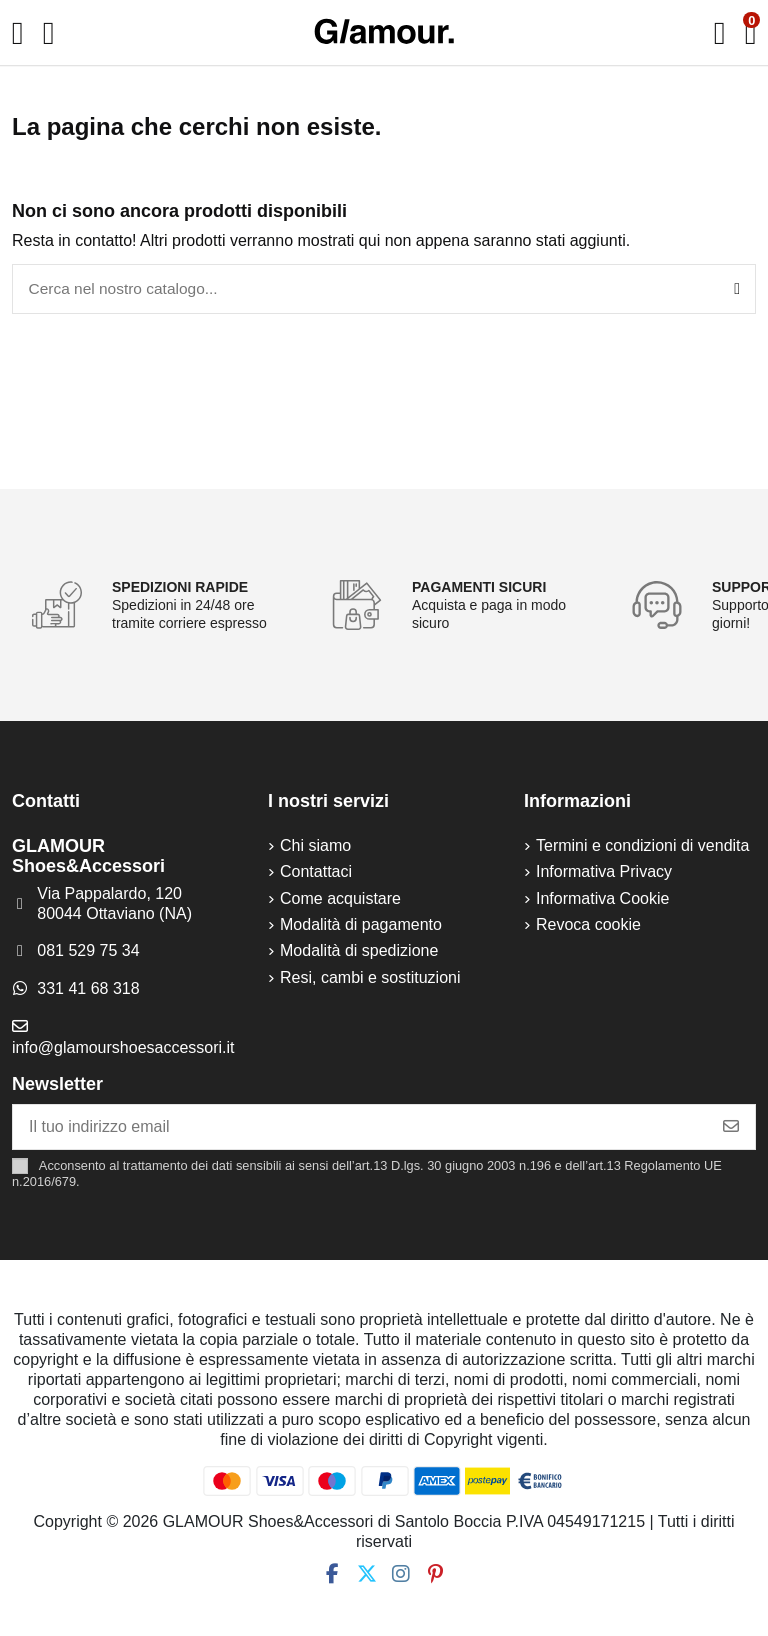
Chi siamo (315, 847)
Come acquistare (340, 900)
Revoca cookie (588, 926)
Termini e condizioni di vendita (642, 847)
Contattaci (316, 873)
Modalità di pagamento (361, 926)
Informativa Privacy (604, 873)
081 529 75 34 (88, 953)
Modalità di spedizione (359, 952)
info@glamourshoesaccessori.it (123, 1049)
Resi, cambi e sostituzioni (370, 979)
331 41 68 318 (88, 990)
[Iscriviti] (731, 1128)
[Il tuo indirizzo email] (360, 1128)
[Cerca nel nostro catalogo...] (737, 290)
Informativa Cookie (602, 900)
